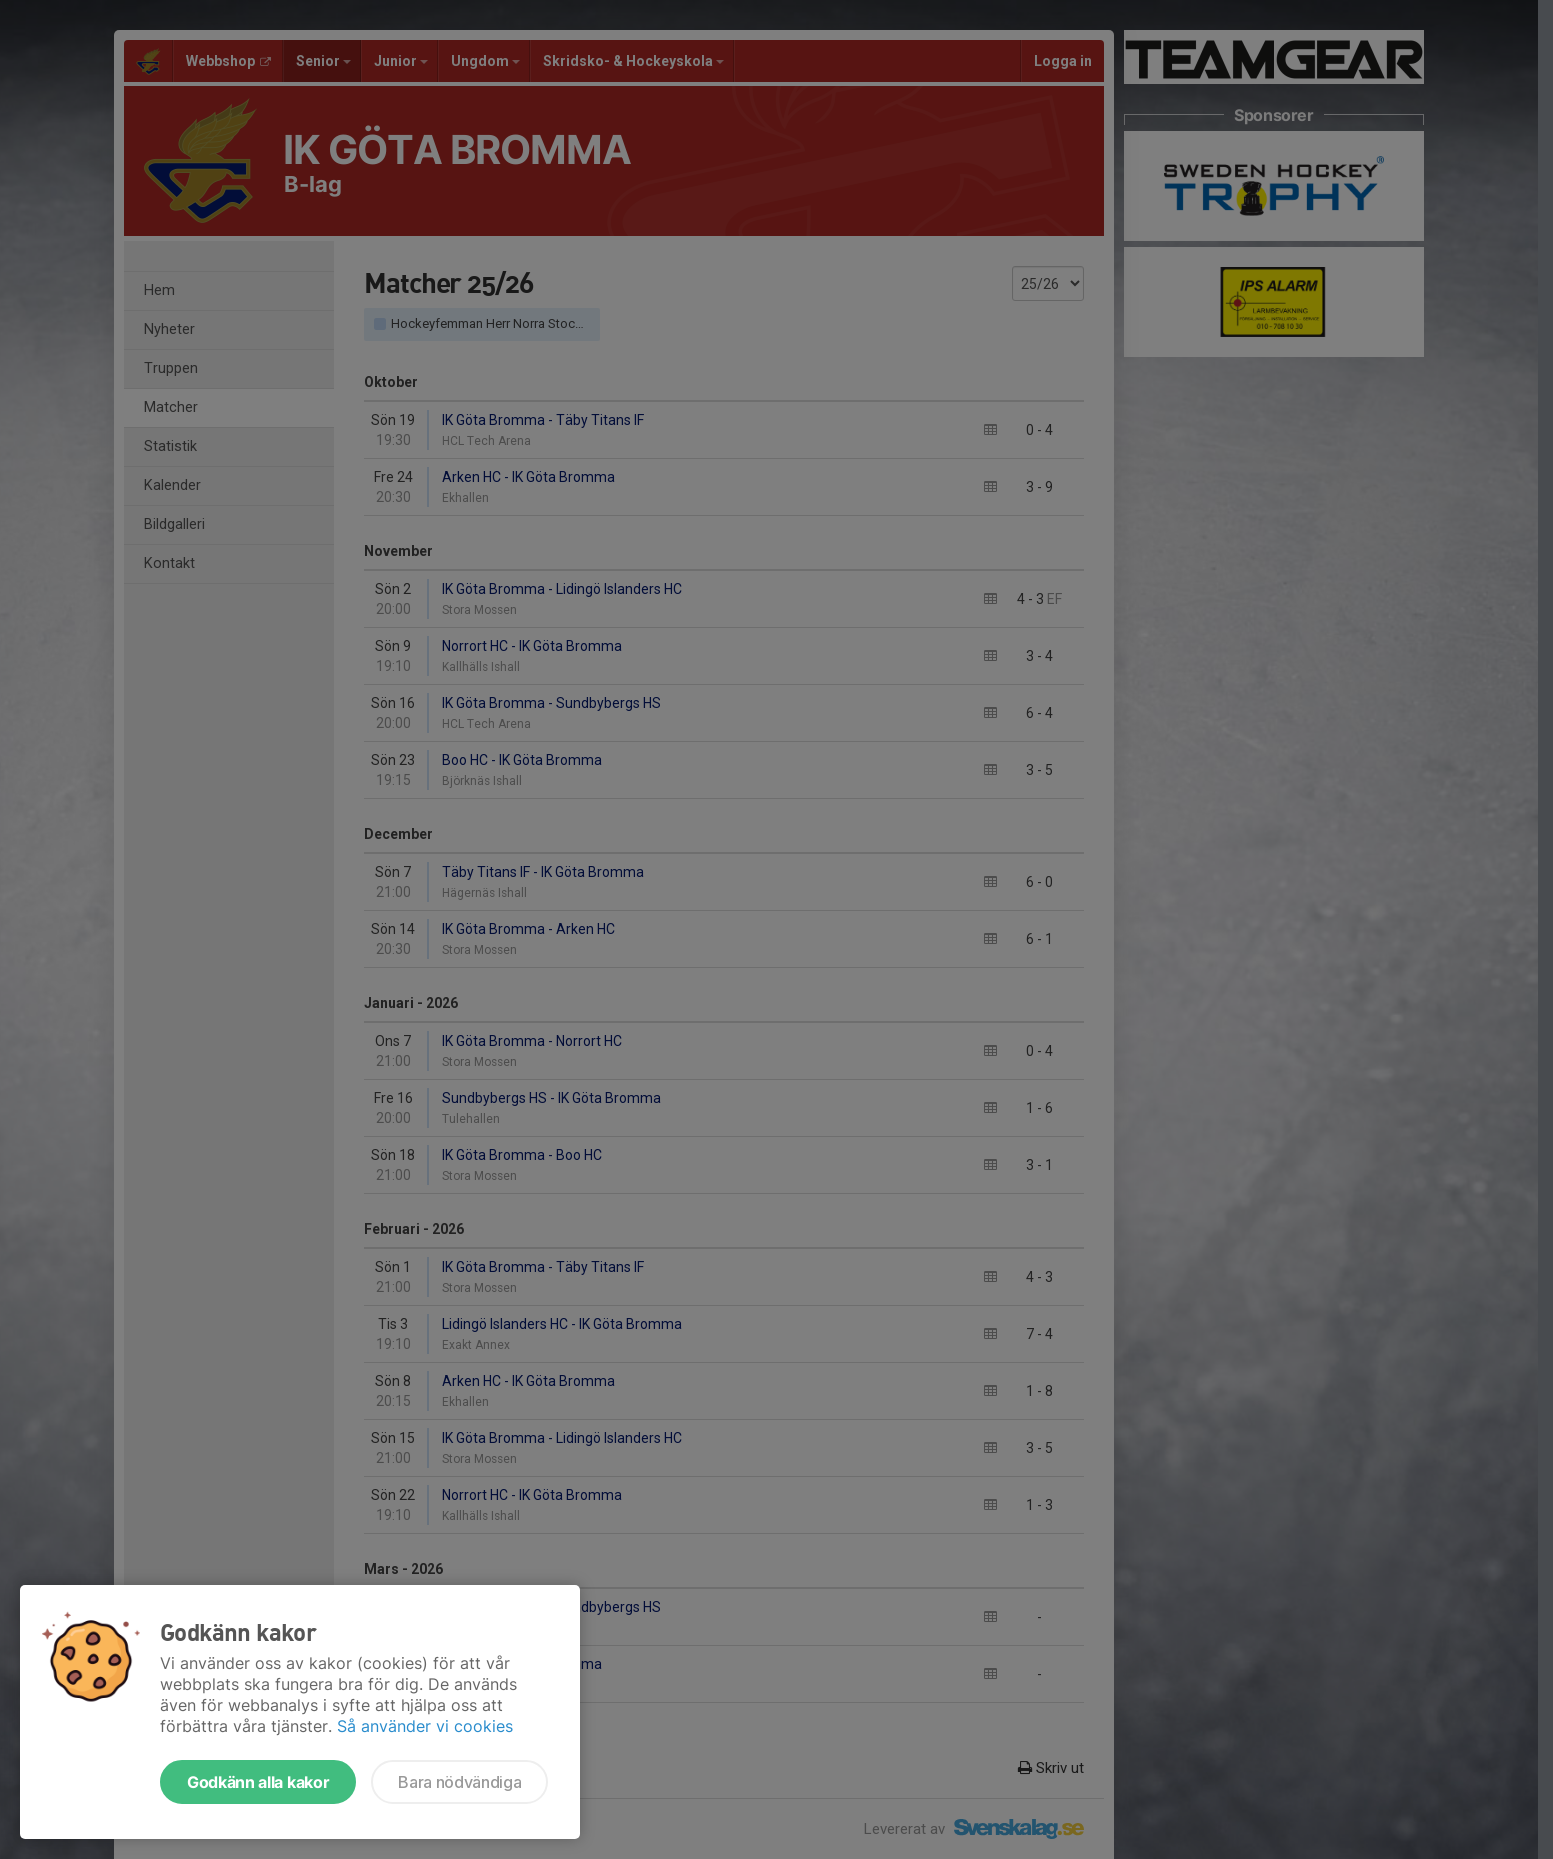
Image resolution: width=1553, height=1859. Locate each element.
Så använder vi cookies (425, 1726)
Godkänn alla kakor (258, 1782)
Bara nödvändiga (459, 1782)
